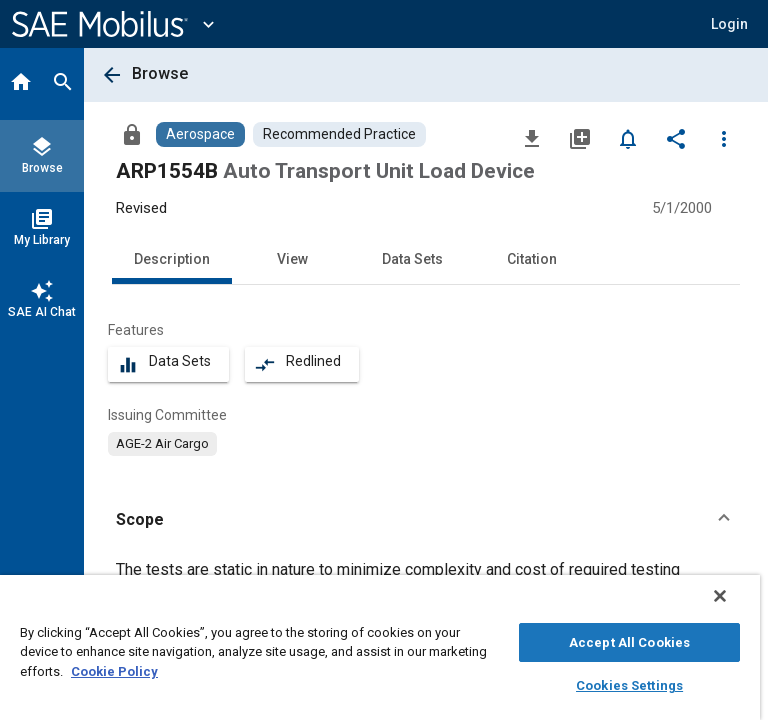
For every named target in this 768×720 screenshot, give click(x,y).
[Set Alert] (628, 138)
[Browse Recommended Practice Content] (339, 134)
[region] (380, 647)
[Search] (63, 84)
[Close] (720, 596)
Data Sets (412, 259)
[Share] (676, 138)
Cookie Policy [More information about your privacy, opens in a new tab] (114, 671)
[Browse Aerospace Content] (200, 134)
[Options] (724, 138)
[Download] (532, 138)
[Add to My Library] (580, 138)
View (292, 259)
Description (172, 259)
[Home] (21, 84)
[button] (729, 24)
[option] (162, 444)
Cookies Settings (629, 685)
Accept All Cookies (629, 642)
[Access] (132, 134)
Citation (532, 259)
